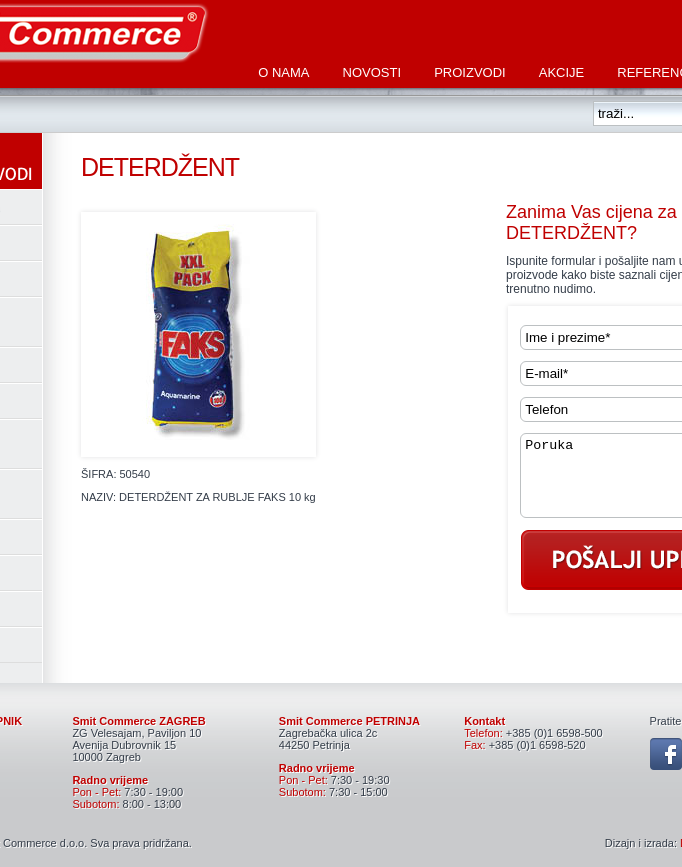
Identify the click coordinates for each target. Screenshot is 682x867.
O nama (283, 72)
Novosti (372, 72)
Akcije (562, 72)
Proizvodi (470, 72)
